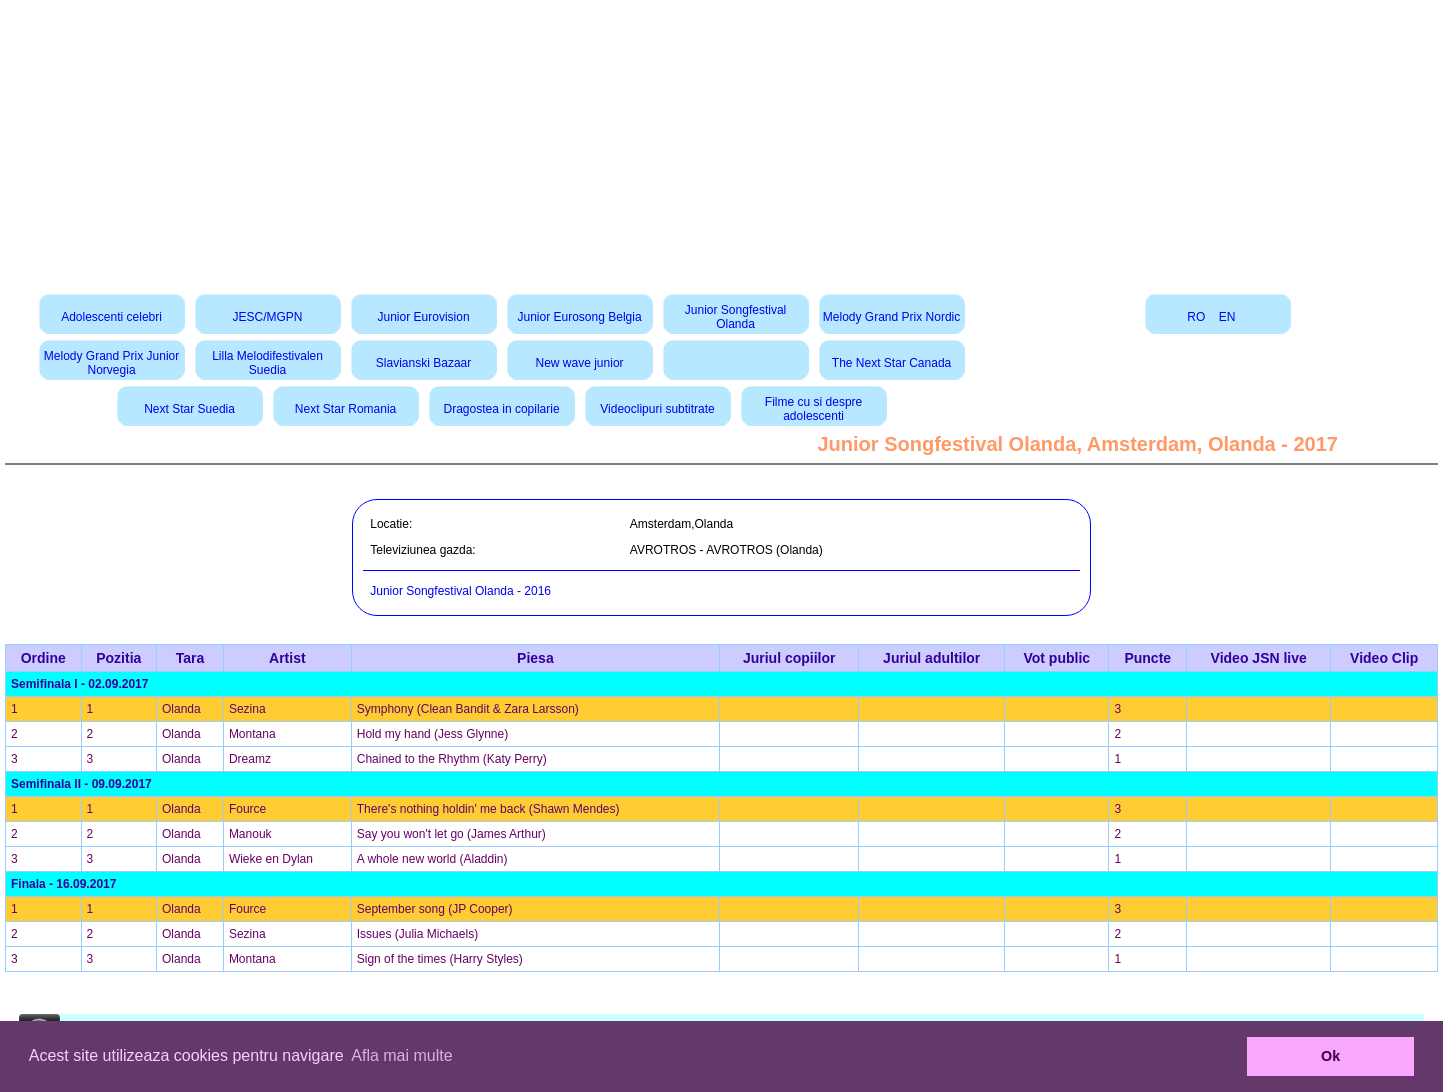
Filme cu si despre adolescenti (813, 409)
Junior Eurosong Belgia (580, 317)
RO (1196, 317)
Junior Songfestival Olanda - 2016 (460, 591)
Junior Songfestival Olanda (735, 317)
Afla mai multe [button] (401, 1055)
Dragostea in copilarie (502, 409)
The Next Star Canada (891, 363)
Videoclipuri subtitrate (657, 409)
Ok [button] (1330, 1056)
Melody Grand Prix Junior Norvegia (111, 363)
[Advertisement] (722, 140)
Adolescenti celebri (111, 317)
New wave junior (580, 363)
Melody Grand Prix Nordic (891, 317)
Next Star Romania (345, 409)
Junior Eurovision (424, 317)
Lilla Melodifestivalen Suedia (267, 363)
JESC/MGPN (268, 317)
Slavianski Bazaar (423, 363)
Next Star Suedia (189, 409)
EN (1227, 317)
